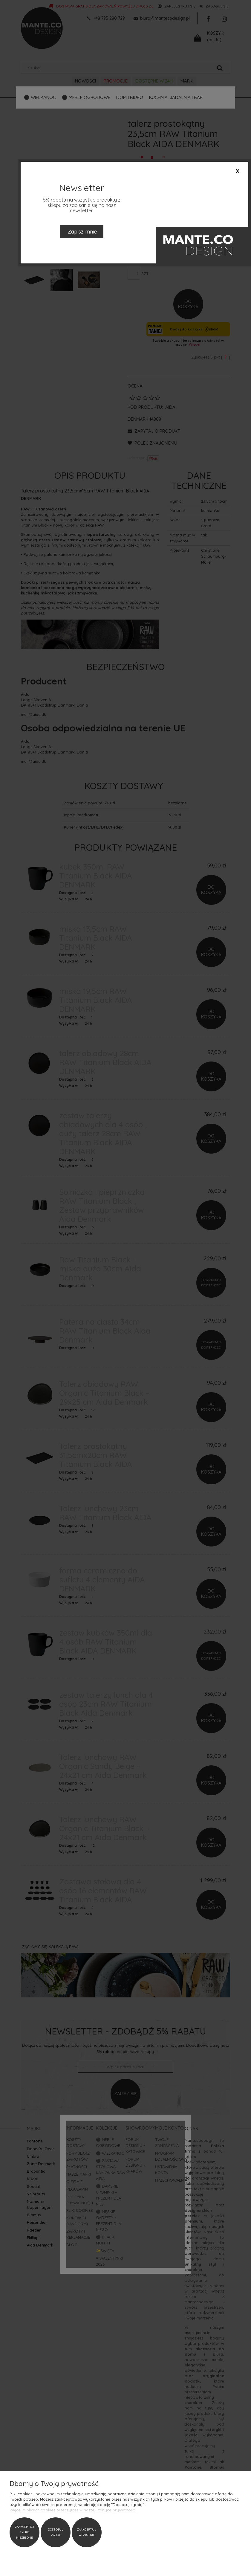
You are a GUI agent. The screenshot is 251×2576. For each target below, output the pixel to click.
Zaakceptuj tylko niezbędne (24, 2532)
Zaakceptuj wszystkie (86, 2532)
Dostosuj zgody (55, 2532)
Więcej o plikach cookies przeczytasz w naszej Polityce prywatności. (73, 2510)
